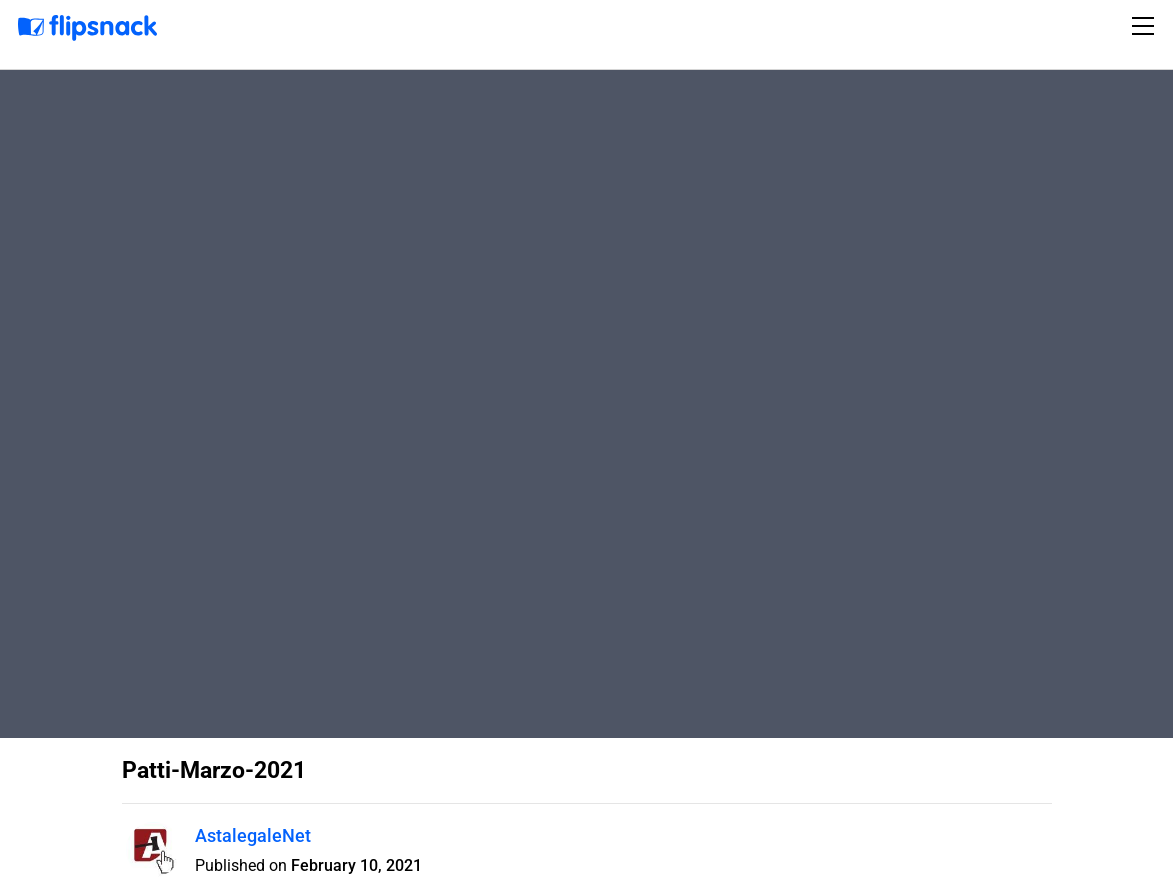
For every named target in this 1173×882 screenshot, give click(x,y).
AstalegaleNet (253, 835)
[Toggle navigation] (1146, 26)
